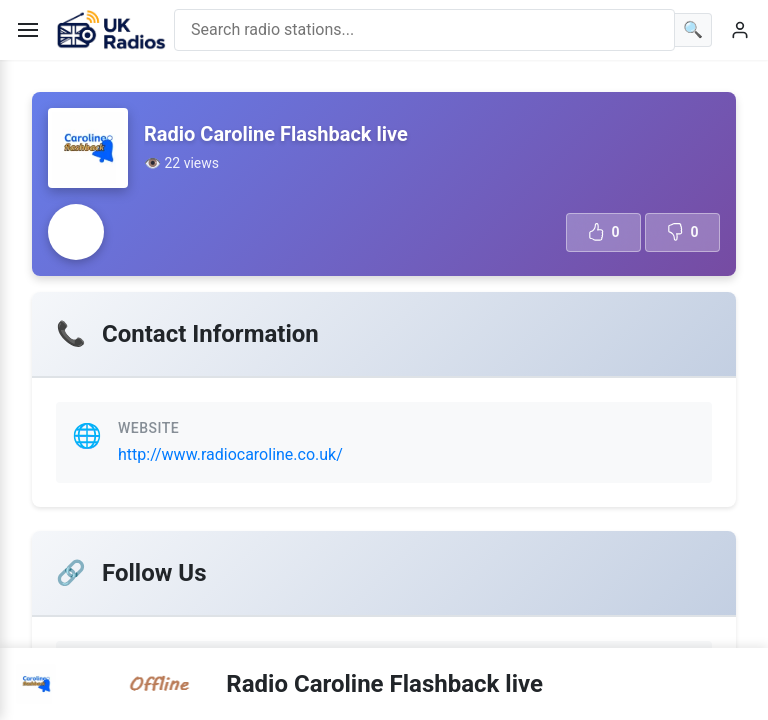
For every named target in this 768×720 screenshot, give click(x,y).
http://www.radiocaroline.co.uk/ (230, 454)
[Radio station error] (76, 232)
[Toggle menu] (28, 30)
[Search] (693, 30)
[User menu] (740, 30)
